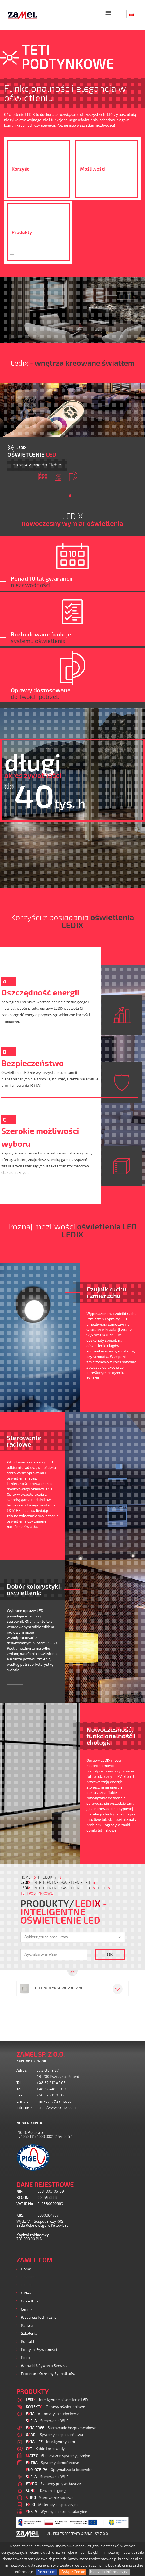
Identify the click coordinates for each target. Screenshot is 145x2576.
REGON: (23, 2198)
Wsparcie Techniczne (38, 2317)
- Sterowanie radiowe (50, 2497)
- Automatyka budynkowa (52, 2413)
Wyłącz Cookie (73, 2572)
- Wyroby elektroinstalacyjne (56, 2511)
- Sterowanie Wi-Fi (48, 2420)
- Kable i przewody (45, 2448)
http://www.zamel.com (56, 2107)
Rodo (25, 2357)
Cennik (26, 2309)
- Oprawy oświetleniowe (55, 2406)
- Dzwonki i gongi (46, 2490)
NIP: (19, 2191)
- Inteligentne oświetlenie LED (55, 1882)
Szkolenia (29, 2333)
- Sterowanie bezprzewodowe (61, 2427)
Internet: (24, 2108)
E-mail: (22, 2101)
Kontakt (27, 2341)
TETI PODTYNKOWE (36, 1893)
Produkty (29, 2277)
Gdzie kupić (31, 2301)
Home (26, 2268)
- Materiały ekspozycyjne (52, 2504)
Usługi (26, 2285)
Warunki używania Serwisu (44, 2365)
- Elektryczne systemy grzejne (58, 2455)
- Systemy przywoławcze (53, 2483)
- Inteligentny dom (50, 2441)
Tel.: (19, 2083)
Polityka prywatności (39, 2349)
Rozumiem (46, 2572)
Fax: (20, 2095)
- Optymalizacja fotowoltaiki (61, 2469)
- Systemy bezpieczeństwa (54, 2434)
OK (110, 1954)
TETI (101, 1888)
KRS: (20, 2215)
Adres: (22, 2070)
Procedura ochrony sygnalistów (48, 2373)
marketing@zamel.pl (54, 2101)
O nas (26, 2293)
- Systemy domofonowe (52, 2462)
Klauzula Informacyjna (109, 2572)
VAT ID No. (25, 2204)
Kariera (27, 2325)
